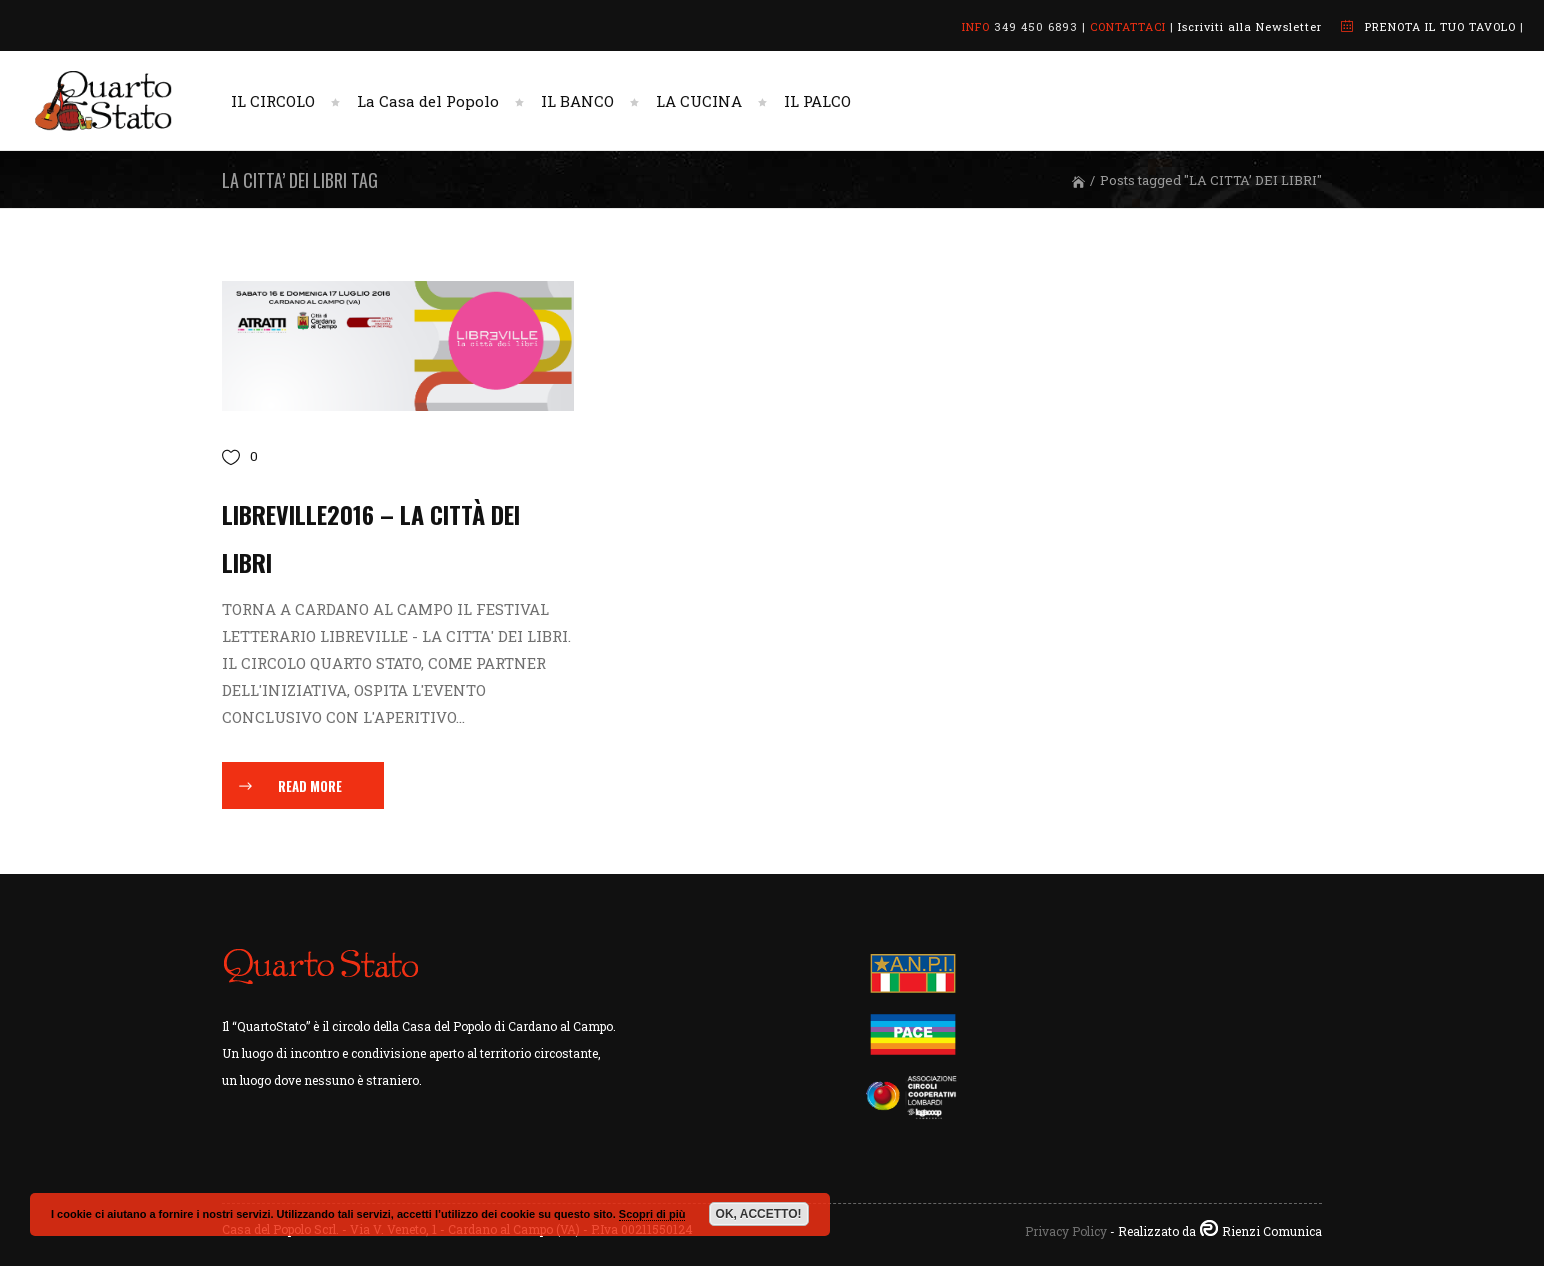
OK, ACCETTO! (759, 1214)
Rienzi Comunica (1272, 1231)
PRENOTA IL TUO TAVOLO (1440, 26)
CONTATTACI (1128, 26)
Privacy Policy (1066, 1231)
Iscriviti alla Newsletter (1250, 26)
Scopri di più (652, 1214)
